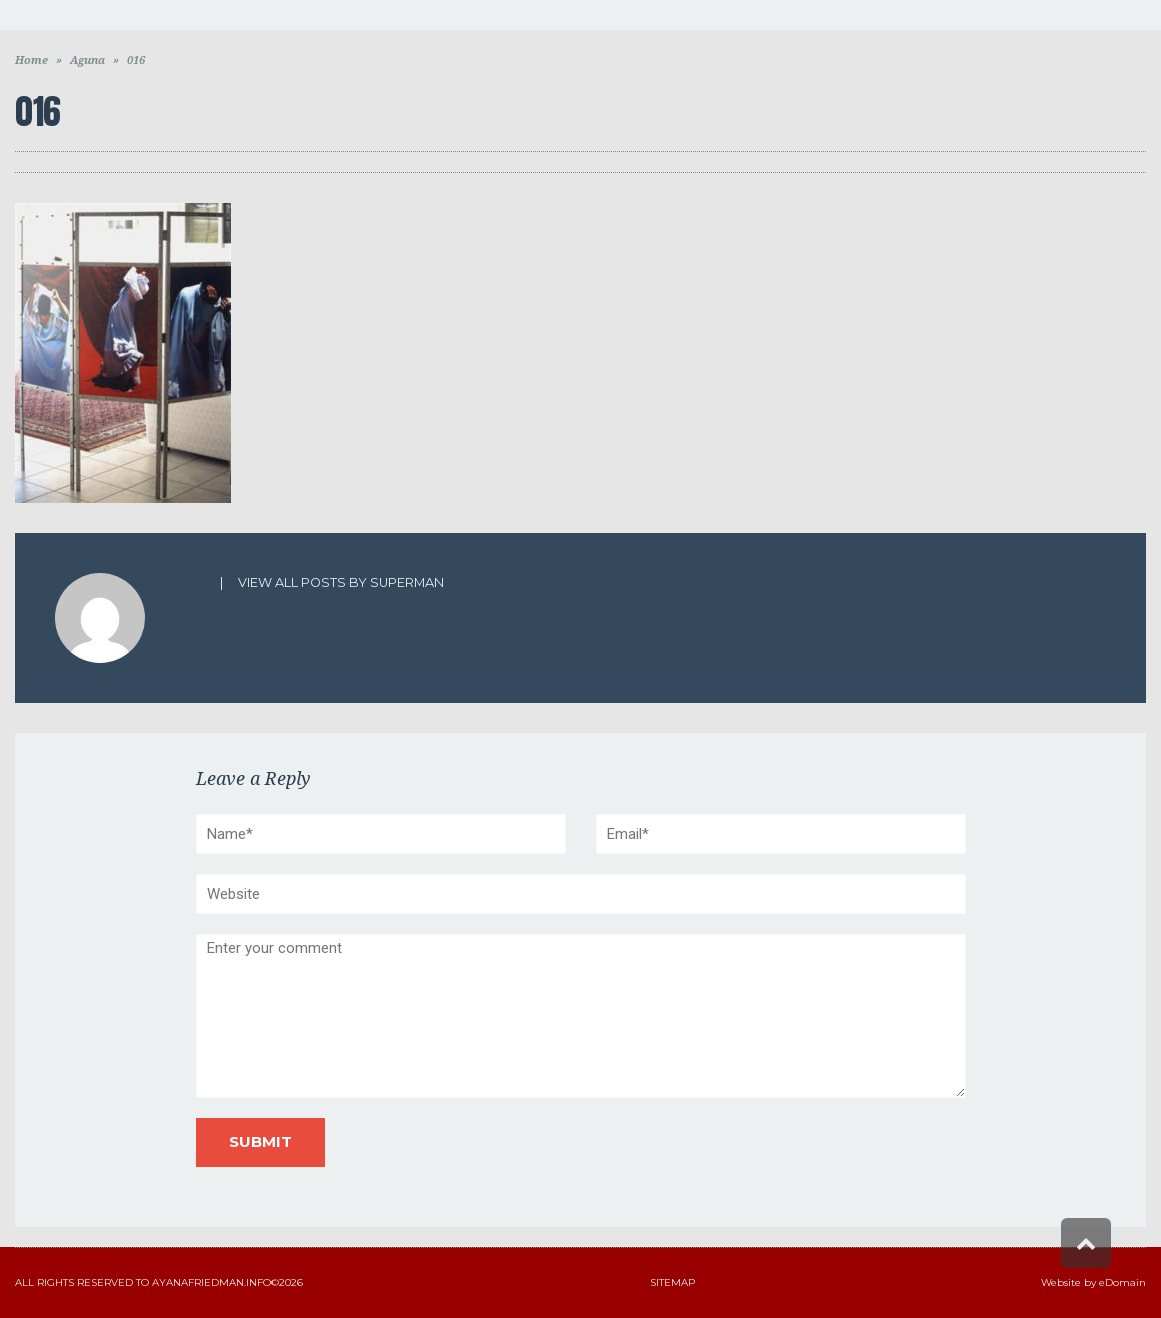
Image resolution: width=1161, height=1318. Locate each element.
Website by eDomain (1093, 1282)
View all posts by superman (341, 582)
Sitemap (672, 1282)
